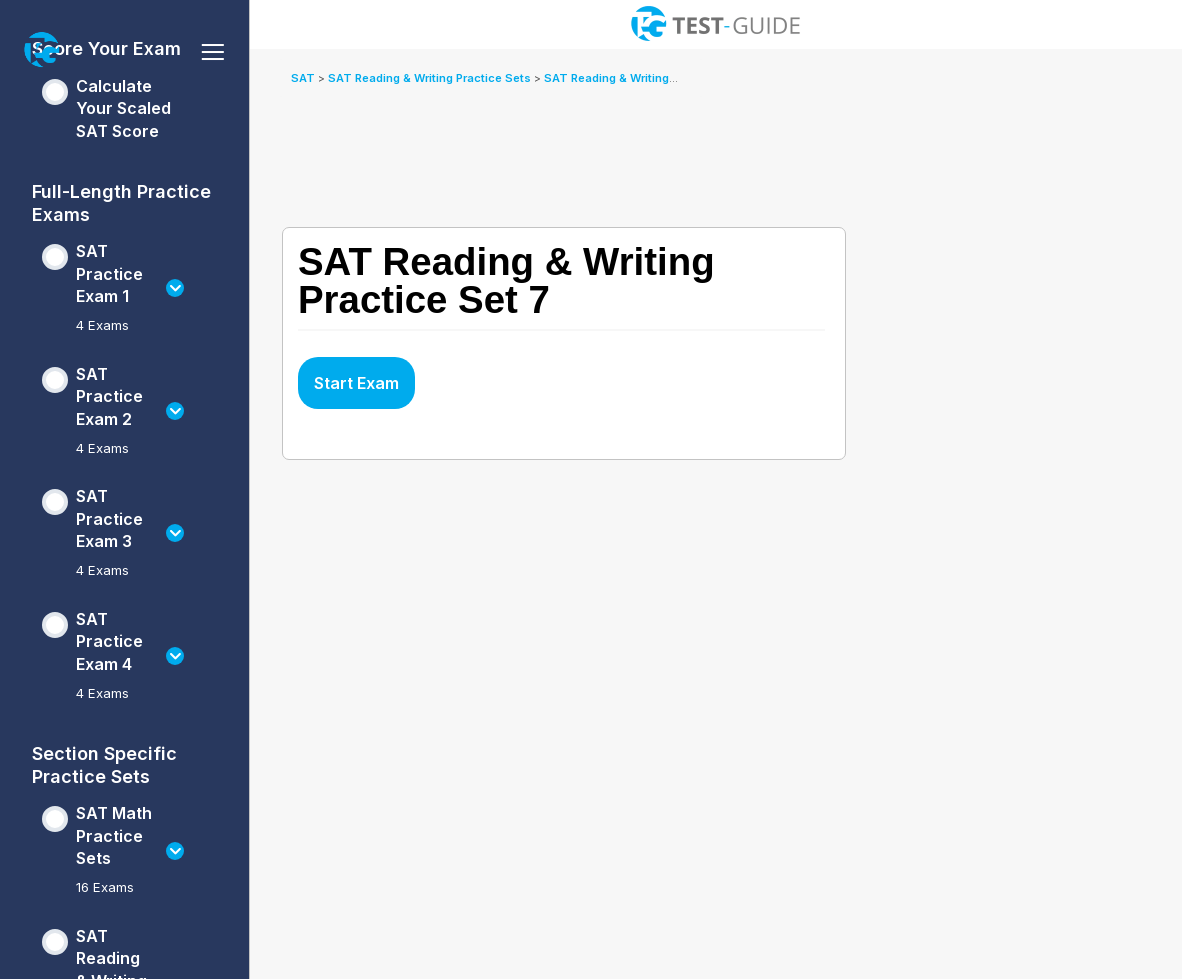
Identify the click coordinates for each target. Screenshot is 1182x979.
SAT (304, 78)
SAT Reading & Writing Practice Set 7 (647, 78)
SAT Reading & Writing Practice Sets (431, 78)
